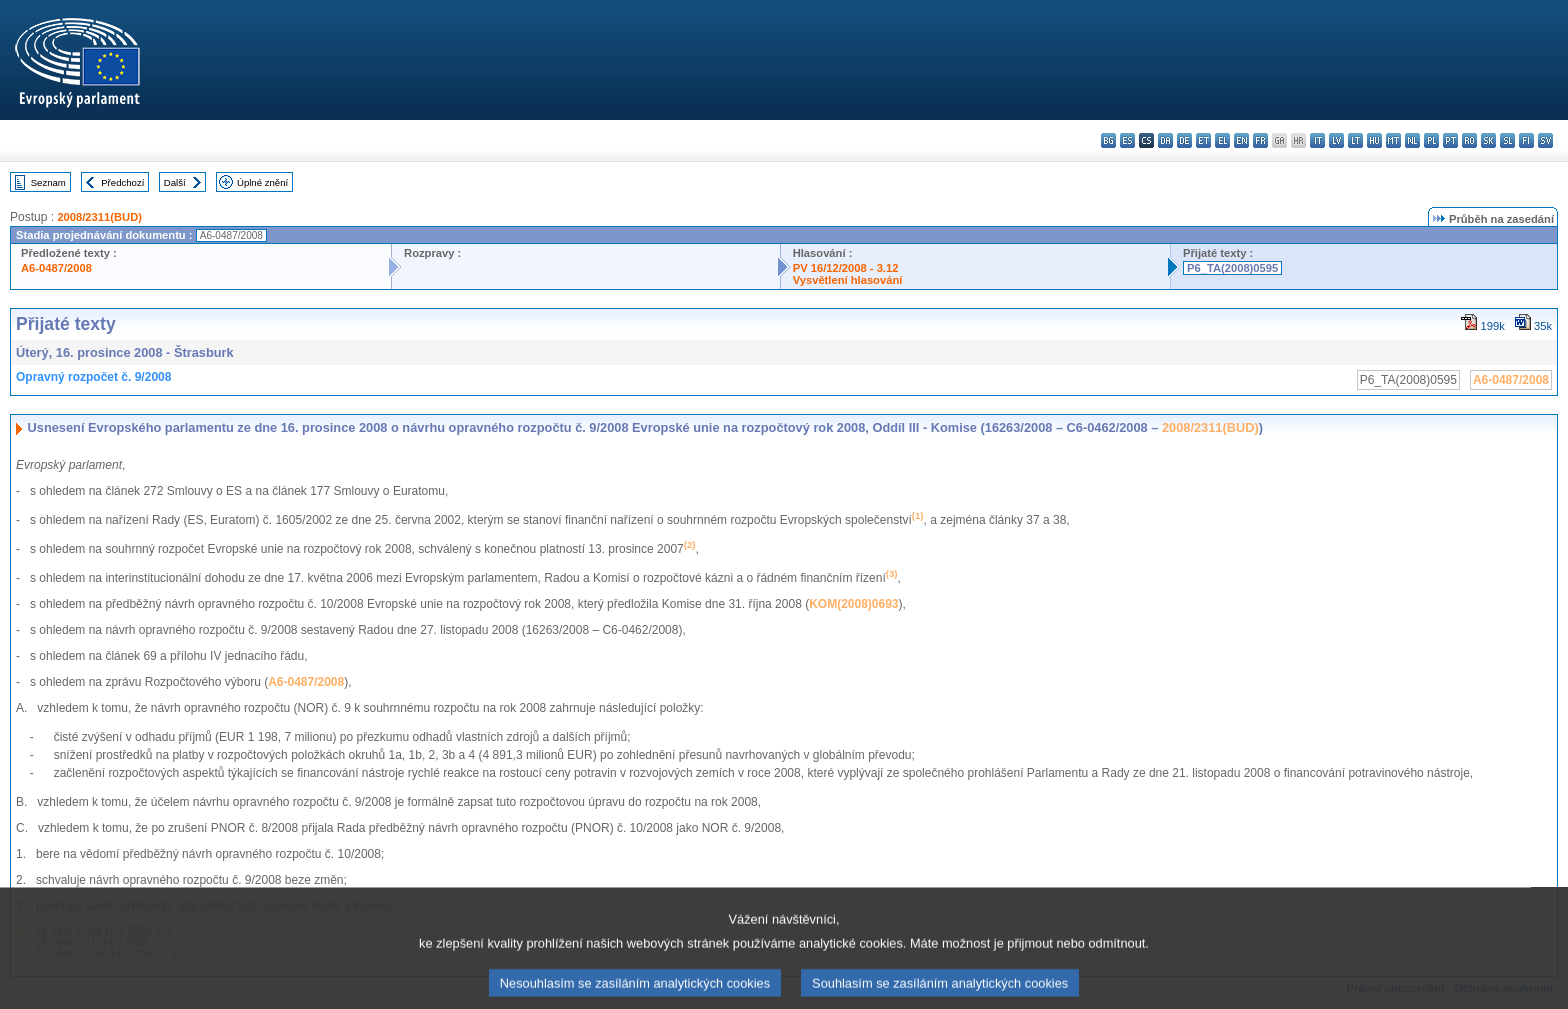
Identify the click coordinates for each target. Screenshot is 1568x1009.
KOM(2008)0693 (853, 604)
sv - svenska (1545, 140)
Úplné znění (262, 182)
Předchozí (122, 182)
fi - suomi (1526, 140)
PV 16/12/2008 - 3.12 (846, 268)
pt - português (1450, 140)
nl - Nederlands (1412, 140)
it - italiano (1317, 140)
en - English (1241, 140)
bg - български (1108, 140)
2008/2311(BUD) (99, 217)
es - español (1127, 140)
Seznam (48, 182)
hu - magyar (1374, 140)
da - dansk (1165, 140)
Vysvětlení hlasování (848, 280)
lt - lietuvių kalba (1355, 140)
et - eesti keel (1203, 140)
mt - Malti (1393, 140)
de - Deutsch (1184, 140)
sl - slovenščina (1507, 140)
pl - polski (1431, 140)
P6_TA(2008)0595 (1232, 268)
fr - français (1260, 140)
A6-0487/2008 (56, 268)
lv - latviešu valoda (1336, 140)
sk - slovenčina (1488, 140)
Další (175, 182)
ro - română (1469, 140)
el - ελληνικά (1222, 140)
